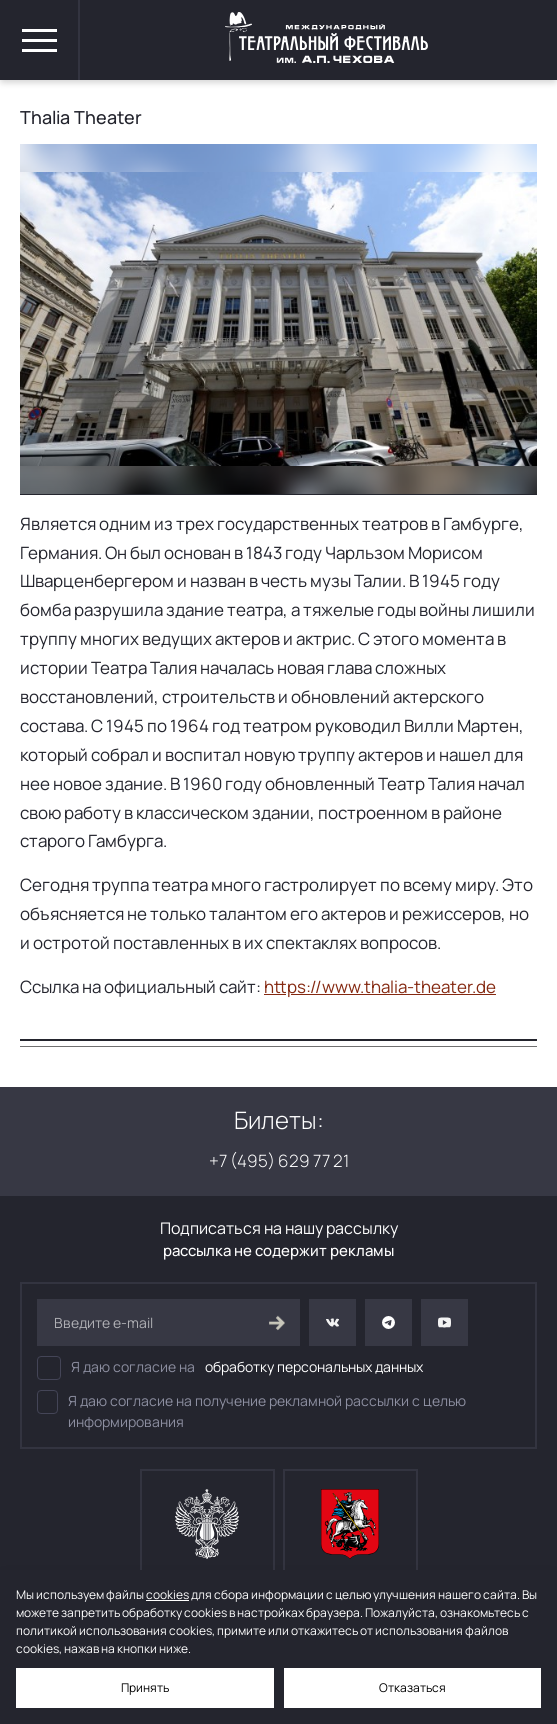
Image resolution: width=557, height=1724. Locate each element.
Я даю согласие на (230, 1368)
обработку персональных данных (314, 1366)
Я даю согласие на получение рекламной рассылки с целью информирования (251, 1410)
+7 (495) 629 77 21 (279, 1160)
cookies (167, 1594)
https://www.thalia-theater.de (380, 986)
